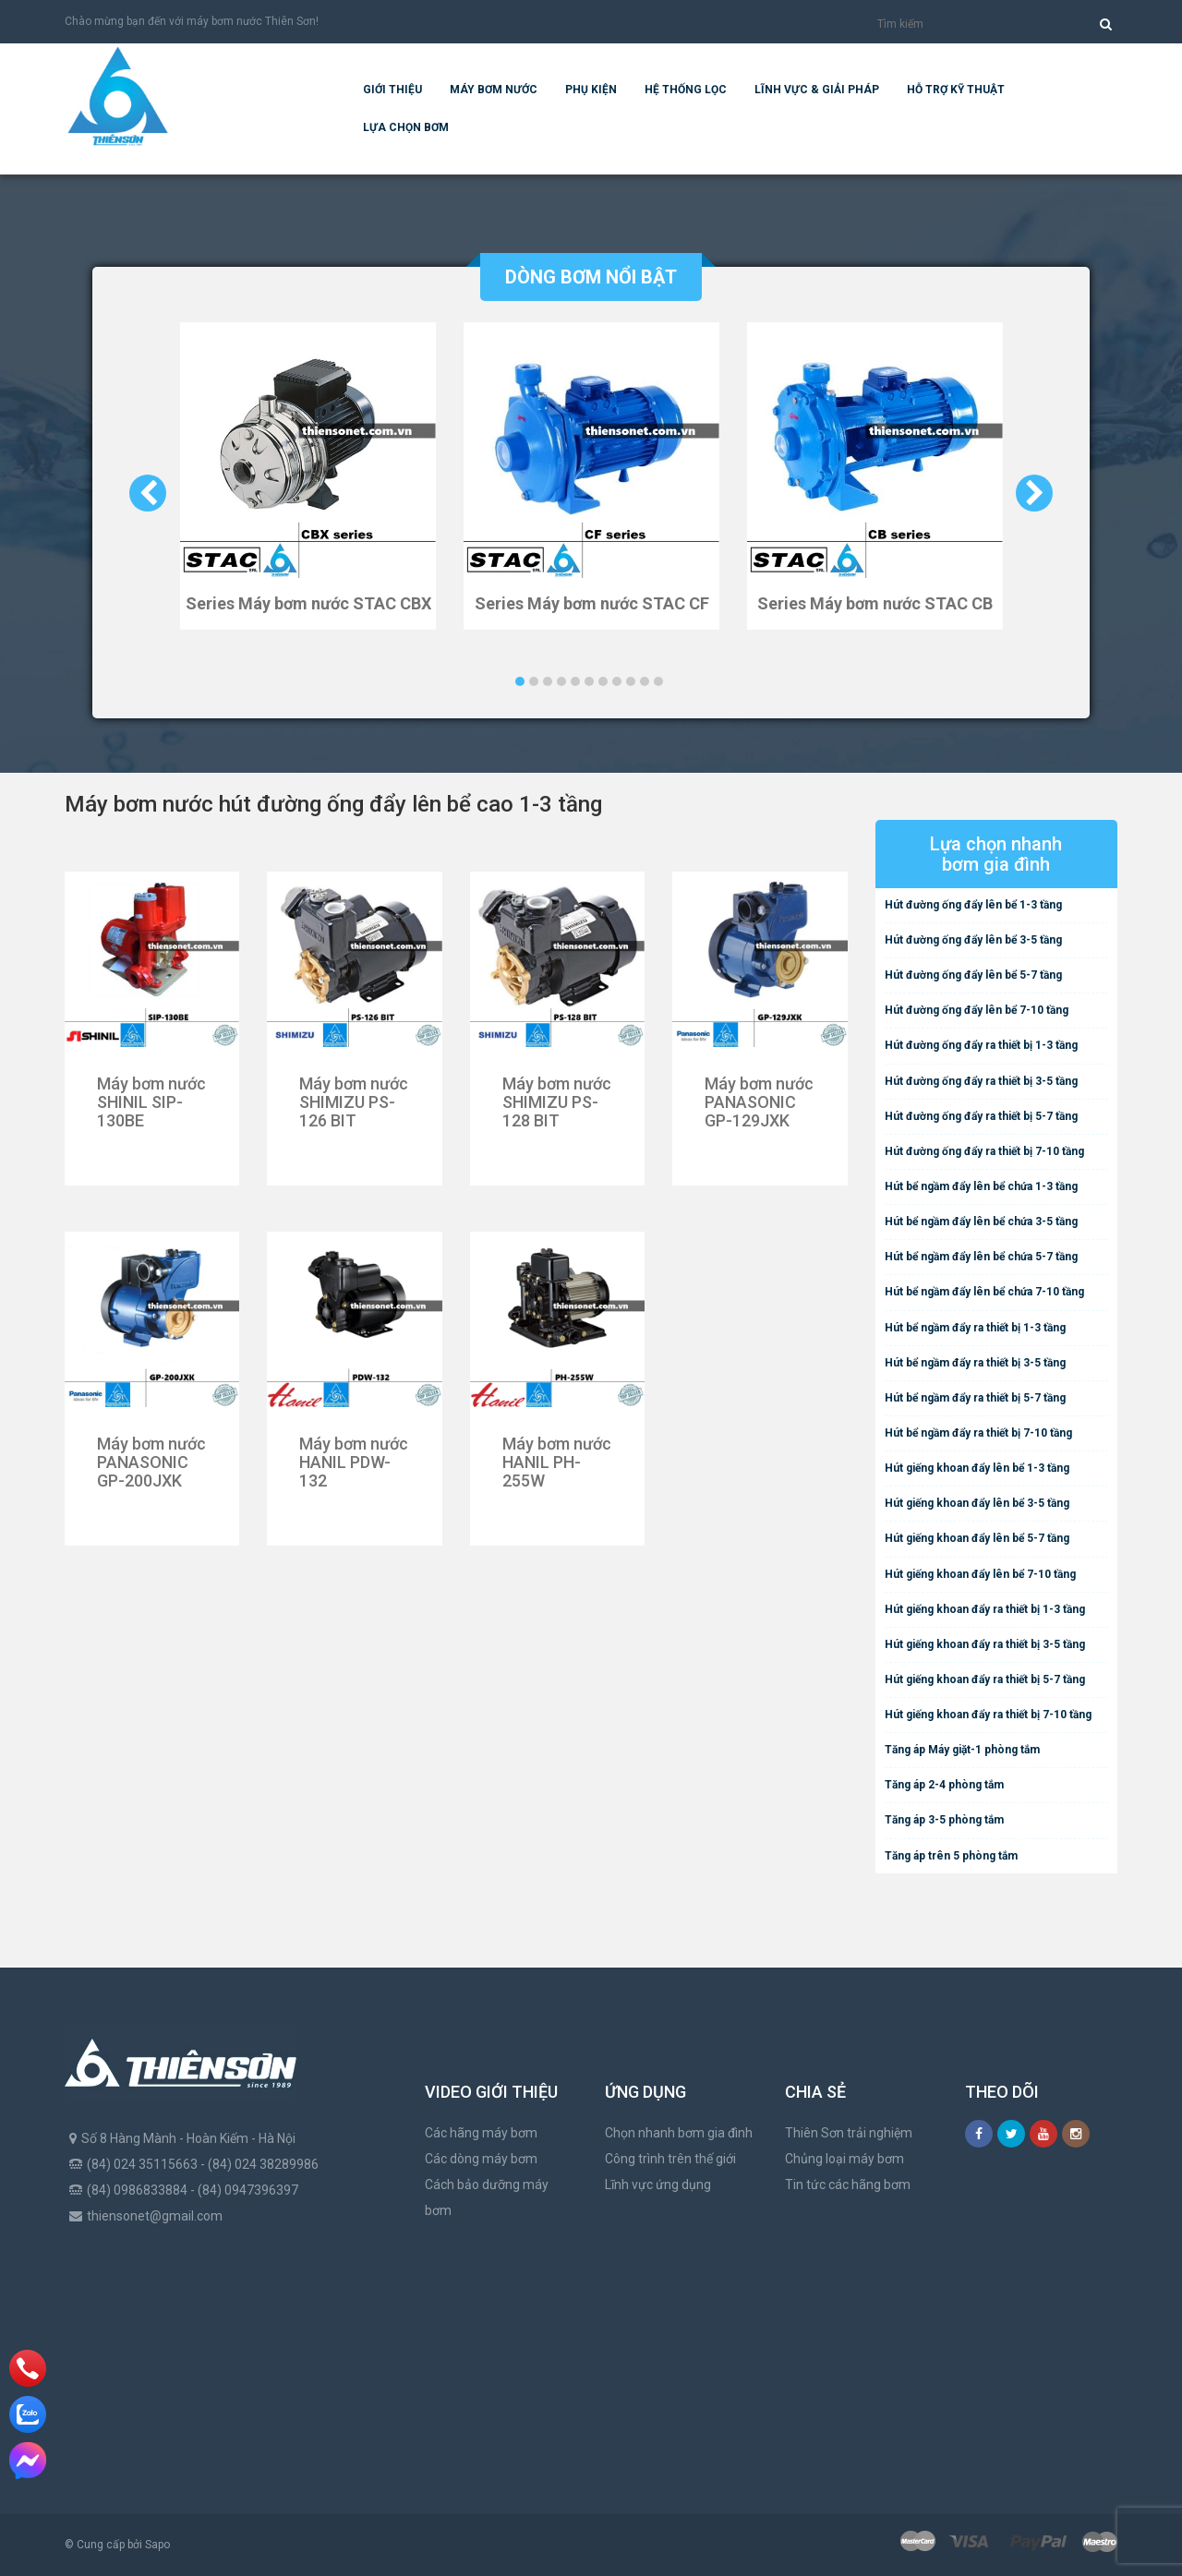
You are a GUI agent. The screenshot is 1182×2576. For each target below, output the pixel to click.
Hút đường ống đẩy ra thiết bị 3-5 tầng (981, 1081)
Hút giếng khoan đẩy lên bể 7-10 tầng (980, 1574)
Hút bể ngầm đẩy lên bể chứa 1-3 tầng (981, 1186)
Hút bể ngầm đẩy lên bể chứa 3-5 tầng (981, 1221)
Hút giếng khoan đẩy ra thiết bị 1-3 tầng (985, 1609)
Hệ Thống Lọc (686, 89)
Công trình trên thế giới (670, 2158)
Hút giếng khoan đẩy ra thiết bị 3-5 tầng (985, 1644)
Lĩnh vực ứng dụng (658, 2184)
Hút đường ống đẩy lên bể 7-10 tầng (976, 1010)
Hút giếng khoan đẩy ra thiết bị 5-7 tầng (985, 1679)
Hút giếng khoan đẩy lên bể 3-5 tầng (977, 1503)
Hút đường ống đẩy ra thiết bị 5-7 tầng (981, 1116)
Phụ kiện (591, 89)
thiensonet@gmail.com (155, 2216)
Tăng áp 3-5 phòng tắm (944, 1819)
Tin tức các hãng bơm (848, 2184)
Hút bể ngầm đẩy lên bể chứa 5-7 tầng (981, 1256)
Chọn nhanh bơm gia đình (679, 2132)
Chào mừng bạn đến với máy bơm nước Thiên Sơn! (192, 21)
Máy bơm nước (493, 89)
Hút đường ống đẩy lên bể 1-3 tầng (973, 904)
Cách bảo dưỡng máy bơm (487, 2197)
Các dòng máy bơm (481, 2158)
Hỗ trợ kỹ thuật (956, 89)
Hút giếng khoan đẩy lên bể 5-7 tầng (977, 1538)
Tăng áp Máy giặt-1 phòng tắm (962, 1749)
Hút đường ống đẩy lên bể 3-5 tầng (973, 939)
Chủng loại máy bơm (844, 2158)
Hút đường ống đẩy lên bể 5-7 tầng (973, 975)
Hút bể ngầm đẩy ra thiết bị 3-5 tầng (975, 1362)
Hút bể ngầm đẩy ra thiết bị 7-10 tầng (978, 1432)
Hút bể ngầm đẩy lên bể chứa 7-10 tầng (984, 1291)
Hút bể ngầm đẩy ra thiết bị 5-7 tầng (975, 1397)
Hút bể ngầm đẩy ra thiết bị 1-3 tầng (975, 1327)
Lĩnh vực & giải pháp (816, 89)
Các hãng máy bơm (481, 2132)
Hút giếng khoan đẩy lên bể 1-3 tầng (977, 1468)
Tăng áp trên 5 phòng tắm (951, 1855)
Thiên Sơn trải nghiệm (848, 2132)
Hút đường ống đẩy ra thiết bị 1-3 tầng (981, 1045)
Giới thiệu (392, 89)
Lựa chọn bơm (406, 127)
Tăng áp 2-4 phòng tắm (944, 1784)
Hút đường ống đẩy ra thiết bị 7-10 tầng (984, 1151)
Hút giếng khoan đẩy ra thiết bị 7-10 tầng (988, 1714)
